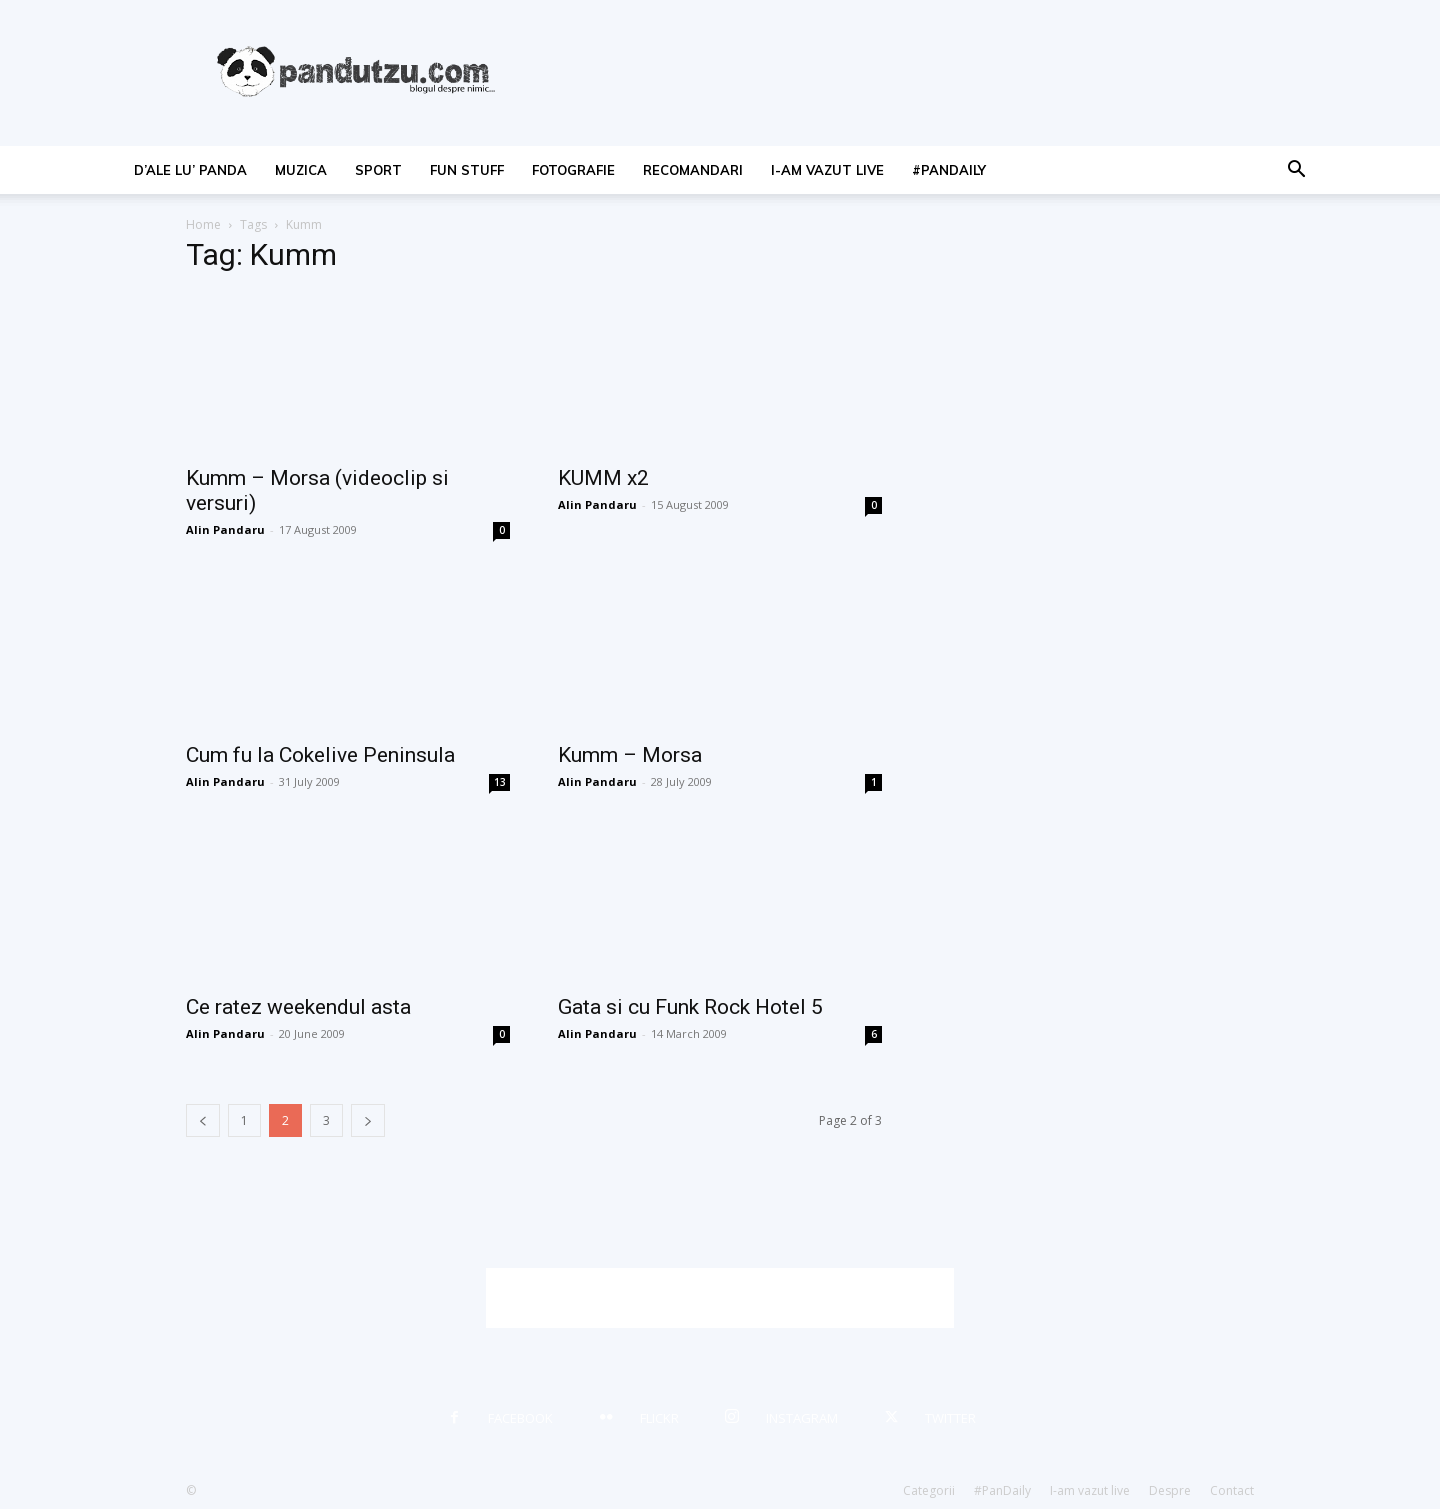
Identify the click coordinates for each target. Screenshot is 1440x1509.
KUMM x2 (603, 478)
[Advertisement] (720, 1298)
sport (378, 170)
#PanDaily (949, 170)
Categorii (929, 1490)
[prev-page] (203, 1120)
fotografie (573, 170)
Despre (1170, 1490)
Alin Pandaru (225, 529)
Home (203, 224)
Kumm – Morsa (630, 755)
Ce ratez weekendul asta (298, 1007)
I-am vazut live (827, 170)
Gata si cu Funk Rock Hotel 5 (690, 1007)
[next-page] (368, 1120)
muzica (301, 170)
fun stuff (467, 170)
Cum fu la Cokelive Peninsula (320, 755)
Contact (1232, 1490)
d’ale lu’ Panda (190, 170)
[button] (1296, 171)
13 (500, 782)
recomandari (693, 170)
